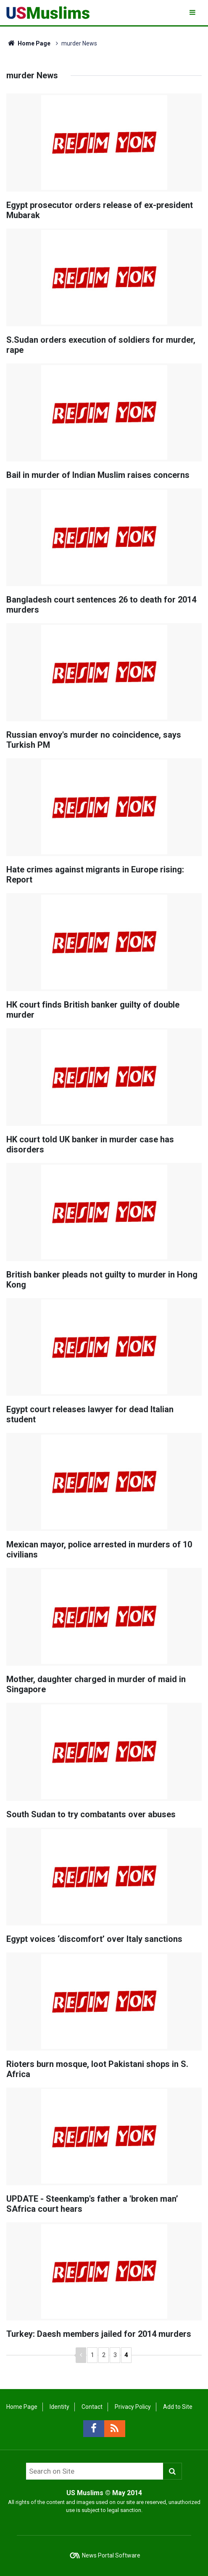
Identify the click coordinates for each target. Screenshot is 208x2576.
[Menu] (193, 12)
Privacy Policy (133, 2406)
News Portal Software (111, 2555)
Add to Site (177, 2406)
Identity (59, 2406)
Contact (92, 2406)
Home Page (28, 43)
